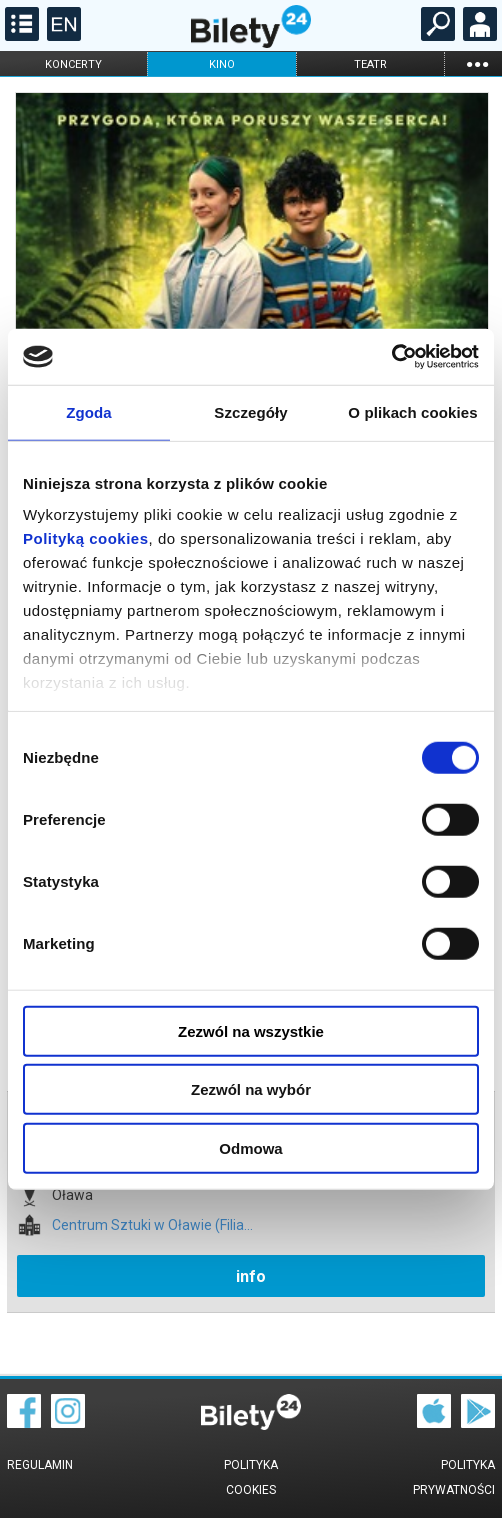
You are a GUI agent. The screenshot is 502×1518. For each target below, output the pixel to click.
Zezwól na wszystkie (251, 1030)
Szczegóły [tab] (250, 411)
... (477, 63)
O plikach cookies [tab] (412, 411)
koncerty (73, 64)
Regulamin (40, 1465)
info (251, 1276)
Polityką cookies (86, 538)
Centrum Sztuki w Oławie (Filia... (152, 1225)
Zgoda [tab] (89, 411)
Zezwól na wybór (251, 1089)
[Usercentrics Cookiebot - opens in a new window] (391, 357)
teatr (370, 64)
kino (222, 64)
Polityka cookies (251, 1477)
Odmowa (250, 1147)
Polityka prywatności (454, 1477)
